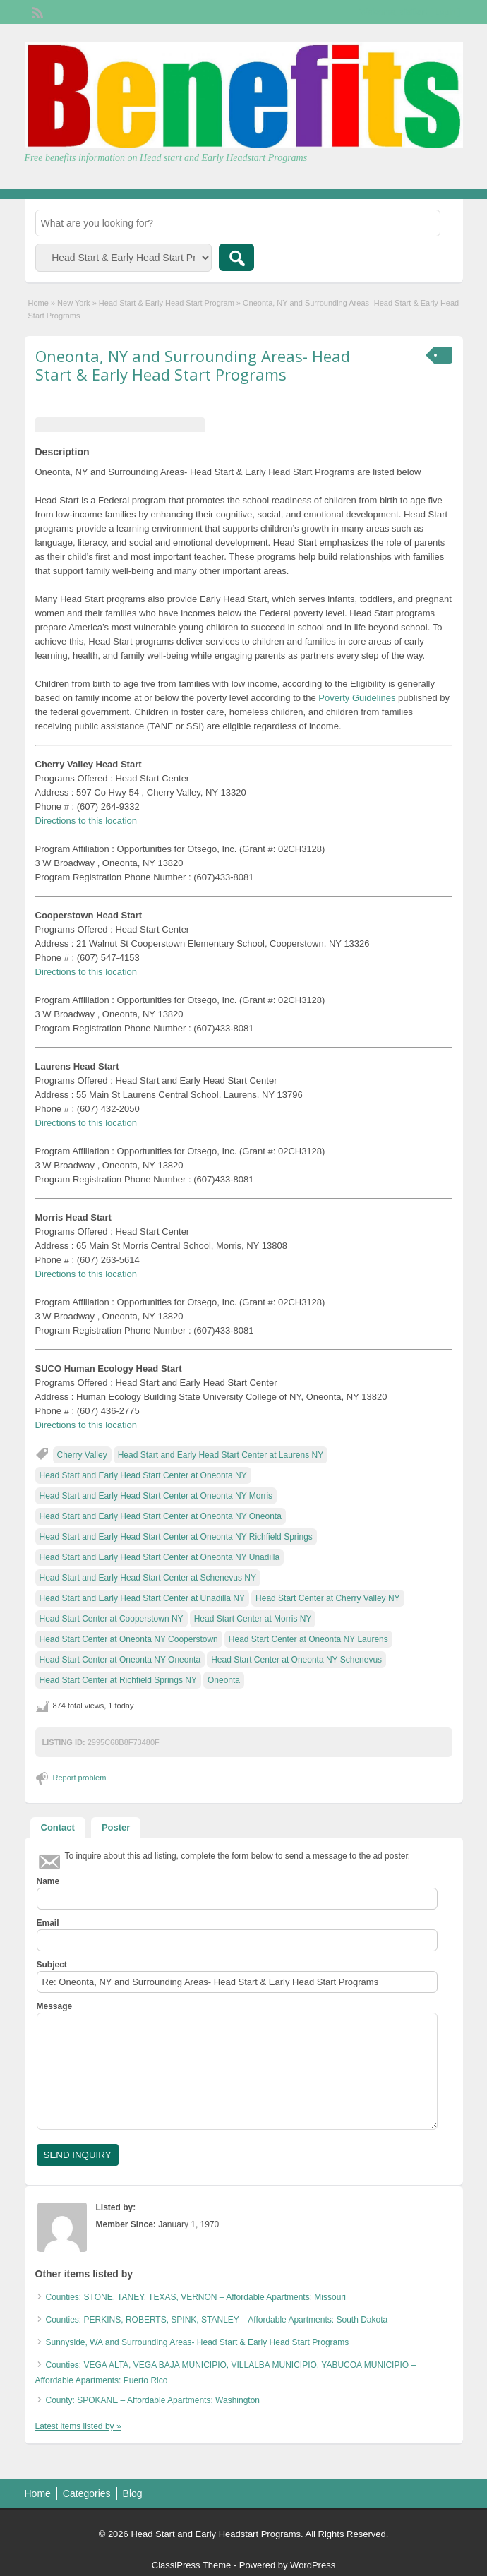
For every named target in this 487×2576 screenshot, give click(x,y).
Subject (52, 1965)
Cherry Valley (82, 1455)
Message (55, 2006)
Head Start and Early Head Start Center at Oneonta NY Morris (156, 1496)
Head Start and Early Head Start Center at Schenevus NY (148, 1578)
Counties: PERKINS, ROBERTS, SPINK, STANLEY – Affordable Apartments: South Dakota (217, 2320)
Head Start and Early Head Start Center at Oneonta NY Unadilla (160, 1557)
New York (73, 303)
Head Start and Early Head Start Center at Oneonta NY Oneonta (161, 1516)
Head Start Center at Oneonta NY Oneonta (120, 1660)
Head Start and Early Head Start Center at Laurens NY (221, 1455)
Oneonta (224, 1680)
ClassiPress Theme (191, 2565)
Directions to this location (86, 820)
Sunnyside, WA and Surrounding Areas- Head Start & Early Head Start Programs (197, 2342)
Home (38, 303)
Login (445, 12)
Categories (87, 2493)
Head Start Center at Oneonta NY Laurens (308, 1639)
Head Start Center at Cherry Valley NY (327, 1598)
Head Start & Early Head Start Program (166, 303)
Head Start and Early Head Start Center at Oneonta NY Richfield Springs (176, 1537)
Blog (133, 2493)
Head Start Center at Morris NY (253, 1619)
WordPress (312, 2565)
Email (48, 1923)
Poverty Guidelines (356, 698)
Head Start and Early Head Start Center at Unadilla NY (142, 1598)
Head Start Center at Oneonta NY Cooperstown (129, 1639)
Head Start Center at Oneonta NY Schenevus (296, 1660)
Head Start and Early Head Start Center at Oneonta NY (143, 1475)
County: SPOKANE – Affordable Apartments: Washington (153, 2400)
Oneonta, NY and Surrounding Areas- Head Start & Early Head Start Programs (192, 365)
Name (48, 1881)
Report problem (80, 1777)
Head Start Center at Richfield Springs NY (118, 1680)
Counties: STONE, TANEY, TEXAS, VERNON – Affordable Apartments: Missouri (196, 2297)
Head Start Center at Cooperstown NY (112, 1619)
